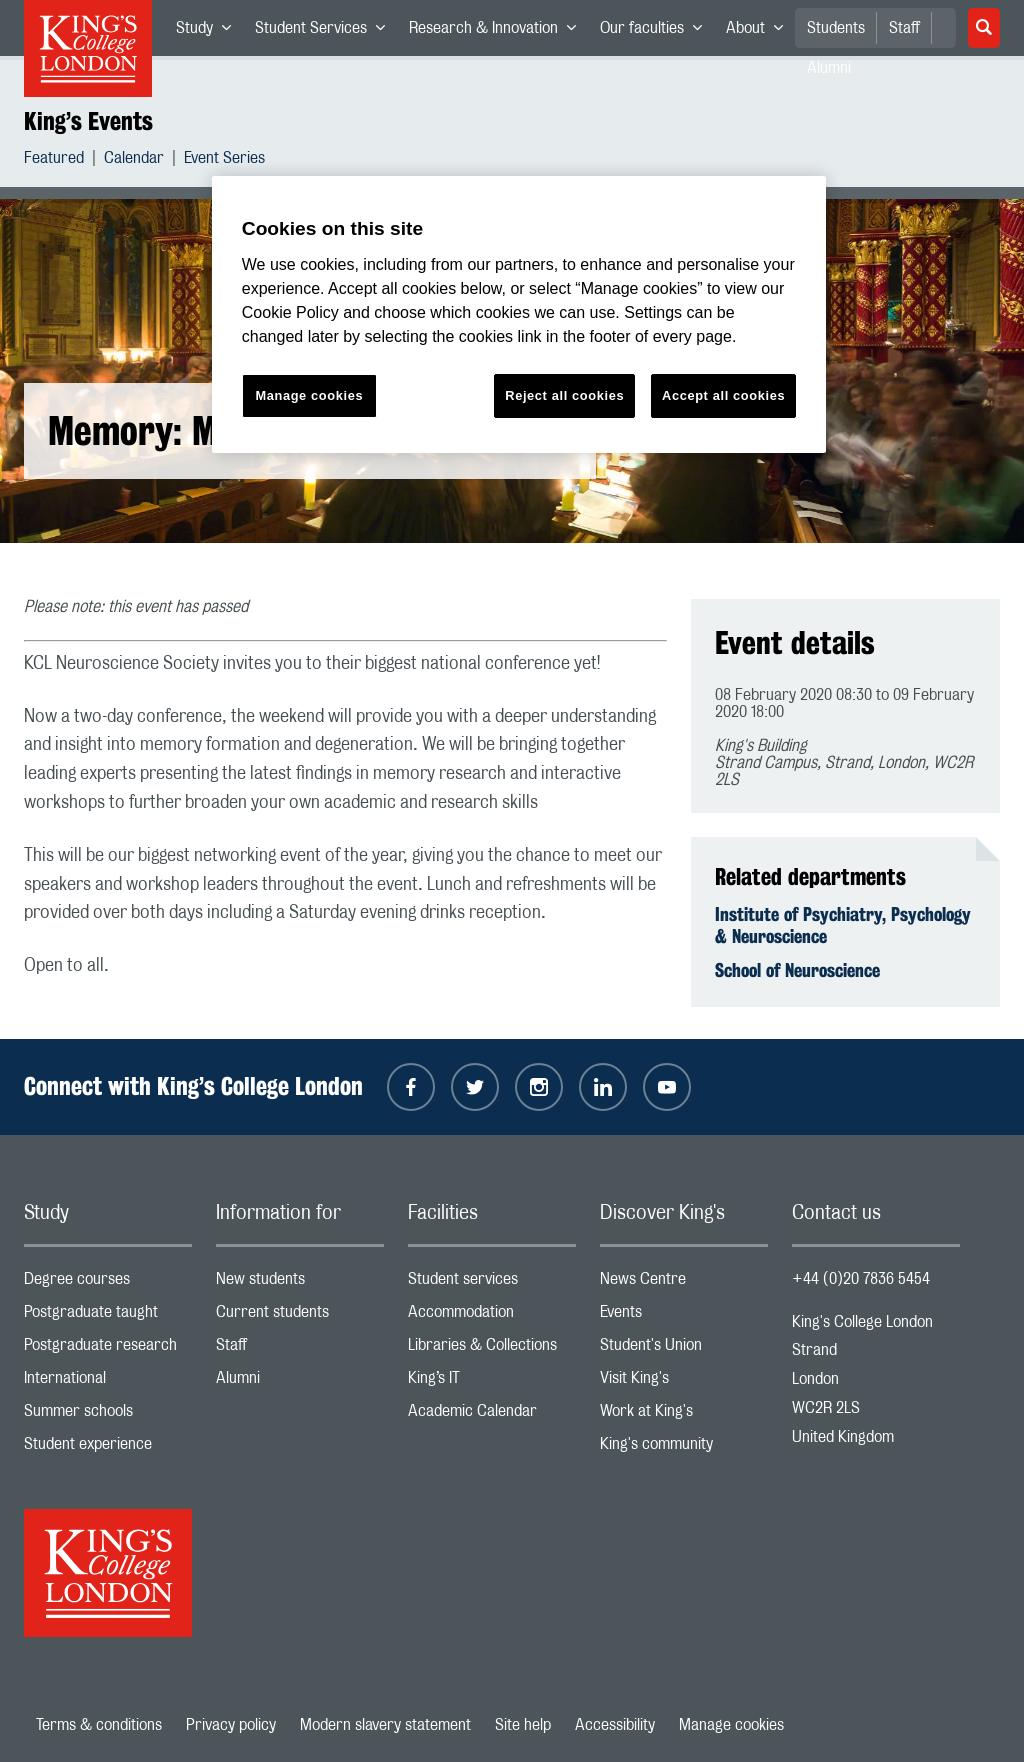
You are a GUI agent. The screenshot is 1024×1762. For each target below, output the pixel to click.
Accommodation (492, 1316)
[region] (519, 314)
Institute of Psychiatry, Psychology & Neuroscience (843, 925)
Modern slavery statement (385, 1725)
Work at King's (684, 1415)
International (108, 1382)
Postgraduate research (108, 1349)
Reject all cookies (564, 395)
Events (684, 1316)
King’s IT (492, 1382)
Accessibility (615, 1725)
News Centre (684, 1283)
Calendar (134, 160)
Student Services (326, 32)
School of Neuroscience (797, 970)
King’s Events (88, 121)
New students (300, 1283)
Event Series (224, 160)
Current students (300, 1316)
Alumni (300, 1382)
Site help (523, 1725)
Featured (54, 160)
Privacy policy (231, 1725)
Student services (492, 1283)
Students (836, 28)
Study (209, 32)
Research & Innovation (498, 32)
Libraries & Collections (492, 1349)
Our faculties (657, 32)
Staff (904, 28)
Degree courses (108, 1283)
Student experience (108, 1448)
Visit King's (684, 1382)
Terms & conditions (99, 1725)
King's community (684, 1448)
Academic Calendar (492, 1415)
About (760, 32)
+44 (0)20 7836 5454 (861, 1279)
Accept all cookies (723, 395)
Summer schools (108, 1415)
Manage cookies (731, 1725)
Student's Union (684, 1349)
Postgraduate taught (108, 1316)
